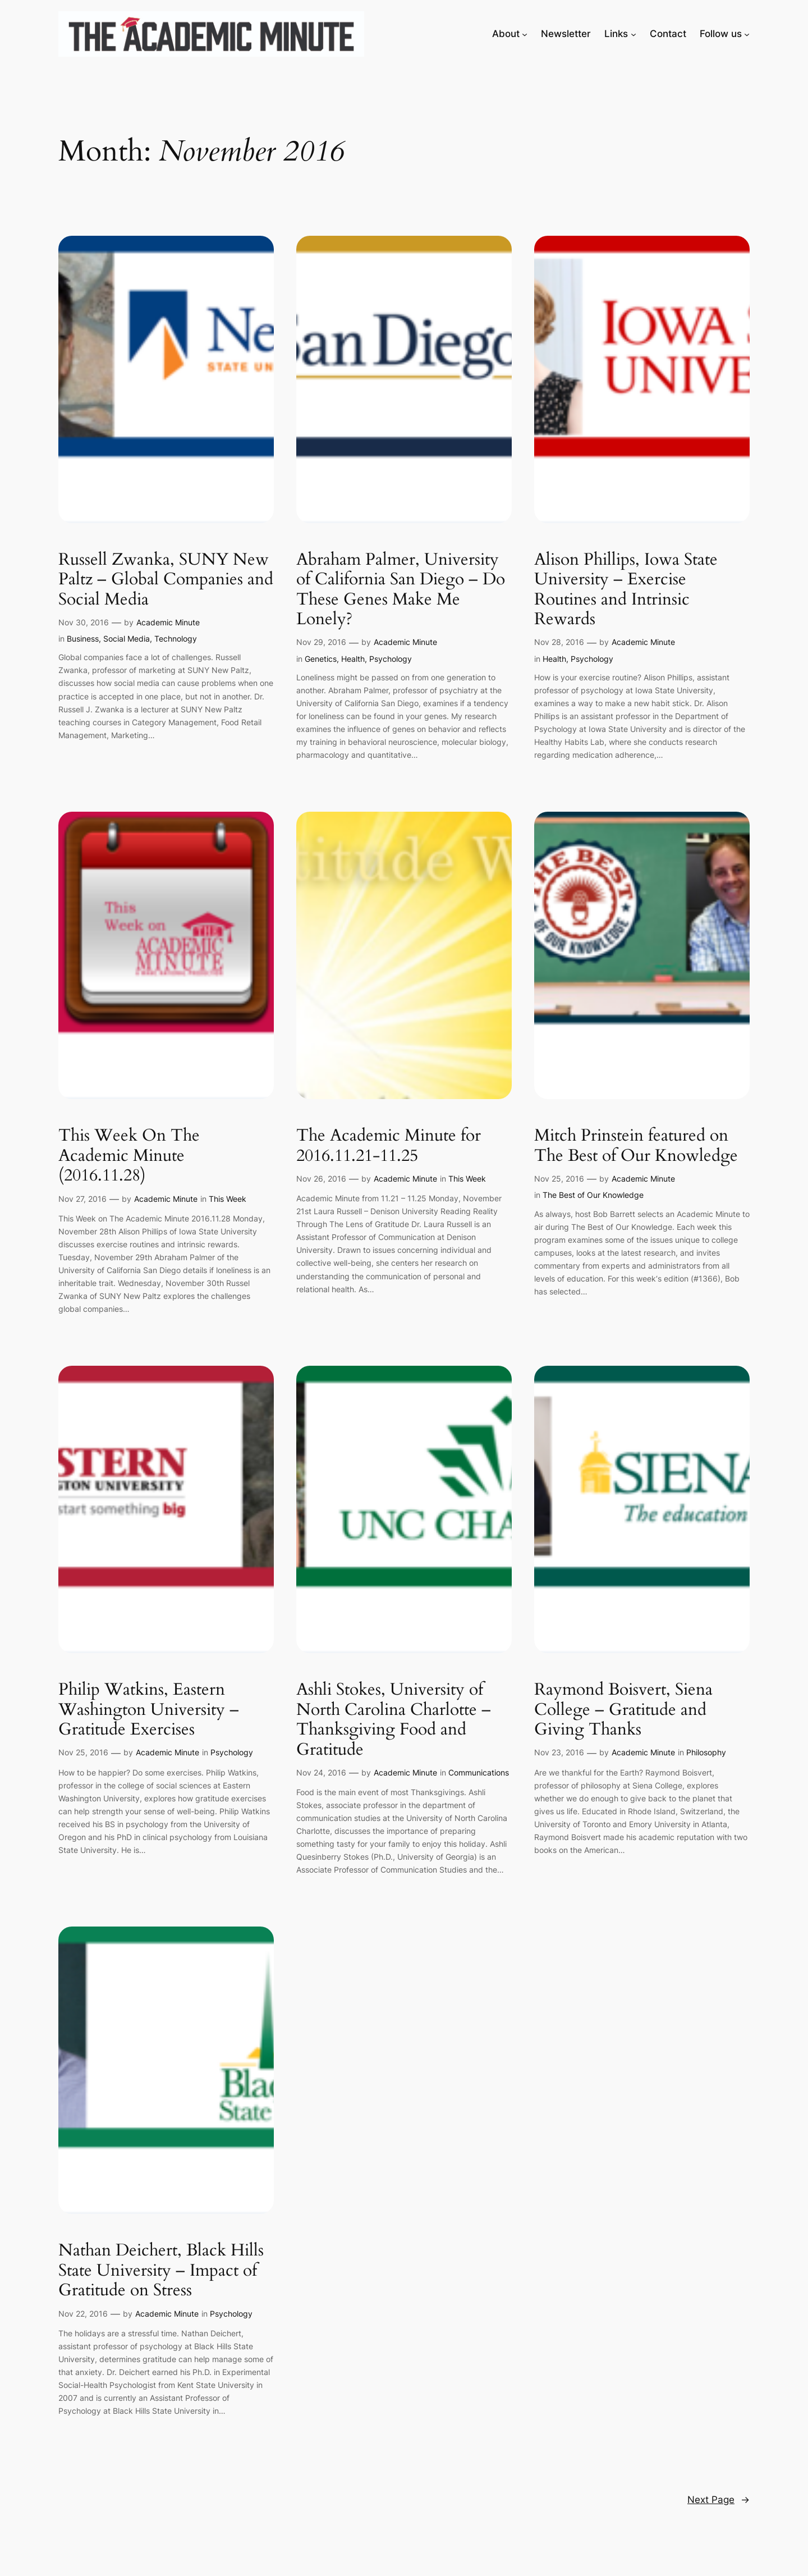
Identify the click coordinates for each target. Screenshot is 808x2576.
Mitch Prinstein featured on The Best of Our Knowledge (636, 1146)
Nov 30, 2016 (83, 622)
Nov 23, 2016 (559, 1752)
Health (353, 659)
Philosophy (706, 1752)
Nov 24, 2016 (321, 1772)
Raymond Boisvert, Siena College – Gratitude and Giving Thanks (623, 1710)
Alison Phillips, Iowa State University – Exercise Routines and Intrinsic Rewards (626, 590)
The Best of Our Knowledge (593, 1195)
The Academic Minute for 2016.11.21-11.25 (388, 1146)
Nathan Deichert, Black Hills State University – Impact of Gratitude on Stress (161, 2271)
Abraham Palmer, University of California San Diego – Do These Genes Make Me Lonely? (400, 590)
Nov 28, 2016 (559, 642)
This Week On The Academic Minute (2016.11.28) (129, 1156)
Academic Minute (168, 622)
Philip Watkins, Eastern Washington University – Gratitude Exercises (148, 1710)
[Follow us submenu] (747, 33)
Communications (478, 1772)
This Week (227, 1199)
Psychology (390, 659)
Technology (175, 638)
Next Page (718, 2499)
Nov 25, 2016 (559, 1178)
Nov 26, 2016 (321, 1178)
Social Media (126, 638)
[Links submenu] (633, 33)
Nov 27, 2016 (82, 1199)
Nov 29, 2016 (321, 642)
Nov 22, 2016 (83, 2313)
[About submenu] (524, 33)
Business (83, 638)
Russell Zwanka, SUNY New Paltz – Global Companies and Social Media (165, 580)
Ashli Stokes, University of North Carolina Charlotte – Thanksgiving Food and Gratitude (393, 1720)
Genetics (321, 659)
